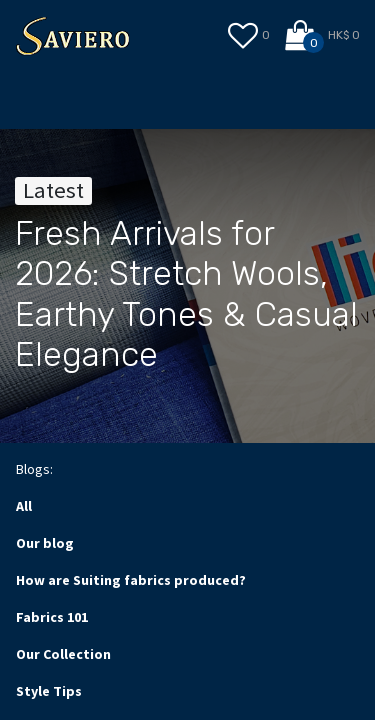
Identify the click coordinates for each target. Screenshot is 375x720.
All (24, 506)
